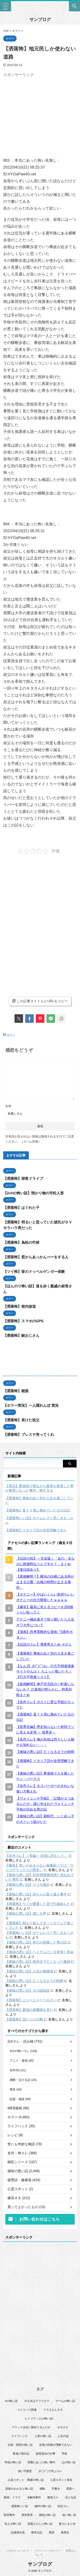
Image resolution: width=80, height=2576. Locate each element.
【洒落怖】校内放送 (19, 1306)
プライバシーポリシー (47, 2550)
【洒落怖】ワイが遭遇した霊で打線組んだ (37, 1904)
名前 (8, 1106)
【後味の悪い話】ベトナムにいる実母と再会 (39, 1952)
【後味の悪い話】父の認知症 (27, 1990)
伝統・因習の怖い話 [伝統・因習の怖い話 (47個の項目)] (20, 2444)
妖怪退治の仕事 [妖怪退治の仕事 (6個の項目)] (45, 2453)
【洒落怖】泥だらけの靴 (24, 2019)
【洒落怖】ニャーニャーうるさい (31, 2000)
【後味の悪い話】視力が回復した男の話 (36, 1942)
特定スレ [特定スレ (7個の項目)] (63, 2506)
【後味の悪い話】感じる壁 (25, 1913)
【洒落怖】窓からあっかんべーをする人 (35, 1257)
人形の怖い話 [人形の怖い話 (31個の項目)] (43, 2436)
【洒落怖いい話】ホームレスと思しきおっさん (39, 1520)
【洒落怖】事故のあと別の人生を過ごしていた (39, 1500)
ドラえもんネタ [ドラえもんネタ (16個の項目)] (53, 2409)
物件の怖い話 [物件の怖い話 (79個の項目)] (43, 2506)
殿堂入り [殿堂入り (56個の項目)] (52, 2497)
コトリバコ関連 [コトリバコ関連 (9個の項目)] (27, 2409)
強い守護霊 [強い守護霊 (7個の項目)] (25, 2471)
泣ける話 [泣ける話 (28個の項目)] (70, 2497)
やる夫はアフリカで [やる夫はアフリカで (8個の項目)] (36, 2401)
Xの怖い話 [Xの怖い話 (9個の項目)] (11, 2401)
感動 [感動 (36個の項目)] (42, 2488)
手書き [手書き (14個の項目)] (56, 2488)
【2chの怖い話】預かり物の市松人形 (33, 1193)
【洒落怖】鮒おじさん (21, 1336)
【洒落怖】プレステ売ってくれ (28, 1435)
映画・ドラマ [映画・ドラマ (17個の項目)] (12, 2497)
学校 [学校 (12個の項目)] (64, 2453)
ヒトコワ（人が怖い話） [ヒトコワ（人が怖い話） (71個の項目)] (40, 2418)
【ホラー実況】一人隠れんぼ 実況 (31, 1405)
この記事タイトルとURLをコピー (40, 1001)
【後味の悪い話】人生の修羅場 (29, 1971)
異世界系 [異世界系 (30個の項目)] (27, 2515)
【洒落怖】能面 (16, 1391)
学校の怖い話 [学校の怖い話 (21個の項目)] (12, 2462)
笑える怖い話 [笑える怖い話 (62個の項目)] (12, 2523)
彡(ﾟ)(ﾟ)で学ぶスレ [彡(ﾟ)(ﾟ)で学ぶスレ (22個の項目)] (50, 2471)
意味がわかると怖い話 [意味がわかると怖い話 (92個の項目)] (19, 2488)
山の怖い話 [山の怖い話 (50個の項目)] (69, 2462)
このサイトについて (17, 2550)
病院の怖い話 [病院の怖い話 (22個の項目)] (47, 2515)
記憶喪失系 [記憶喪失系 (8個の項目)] (18, 2532)
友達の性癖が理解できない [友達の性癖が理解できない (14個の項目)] (55, 2444)
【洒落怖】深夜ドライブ (23, 1179)
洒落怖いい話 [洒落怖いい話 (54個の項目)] (19, 2506)
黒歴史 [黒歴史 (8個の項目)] (65, 2532)
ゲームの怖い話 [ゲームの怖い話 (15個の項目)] (65, 2401)
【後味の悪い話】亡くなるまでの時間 (34, 1981)
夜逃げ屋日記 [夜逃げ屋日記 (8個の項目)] (21, 2453)
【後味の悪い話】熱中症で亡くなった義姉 (37, 1961)
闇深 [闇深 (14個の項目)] (51, 2532)
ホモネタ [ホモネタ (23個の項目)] (62, 2427)
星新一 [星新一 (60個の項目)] (70, 2488)
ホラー (11, 1034)
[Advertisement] (40, 109)
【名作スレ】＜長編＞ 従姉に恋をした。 (36, 1856)
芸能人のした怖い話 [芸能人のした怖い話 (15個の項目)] (40, 2523)
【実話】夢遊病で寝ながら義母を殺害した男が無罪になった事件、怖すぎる (39, 1488)
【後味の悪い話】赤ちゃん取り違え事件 (36, 1894)
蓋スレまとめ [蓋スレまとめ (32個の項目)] (67, 2523)
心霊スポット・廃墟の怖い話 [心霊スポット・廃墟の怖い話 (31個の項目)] (26, 2479)
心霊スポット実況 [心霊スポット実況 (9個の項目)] (61, 2479)
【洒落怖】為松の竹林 (21, 1243)
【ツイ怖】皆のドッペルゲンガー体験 (34, 1272)
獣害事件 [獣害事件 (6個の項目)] (9, 2515)
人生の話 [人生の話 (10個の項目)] (63, 2436)
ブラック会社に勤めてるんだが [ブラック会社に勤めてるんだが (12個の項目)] (31, 2427)
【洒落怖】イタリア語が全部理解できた (36, 1530)
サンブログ (40, 19)
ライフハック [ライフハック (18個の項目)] (19, 2436)
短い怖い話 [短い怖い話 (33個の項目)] (69, 2515)
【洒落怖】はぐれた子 (21, 1208)
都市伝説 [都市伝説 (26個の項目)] (36, 2532)
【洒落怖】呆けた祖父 (21, 1420)
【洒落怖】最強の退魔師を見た (29, 2010)
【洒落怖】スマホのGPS (23, 1321)
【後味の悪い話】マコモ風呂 (27, 1884)
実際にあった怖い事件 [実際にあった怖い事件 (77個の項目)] (41, 2462)
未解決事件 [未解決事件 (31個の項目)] (34, 2497)
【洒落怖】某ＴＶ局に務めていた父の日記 (37, 1510)
